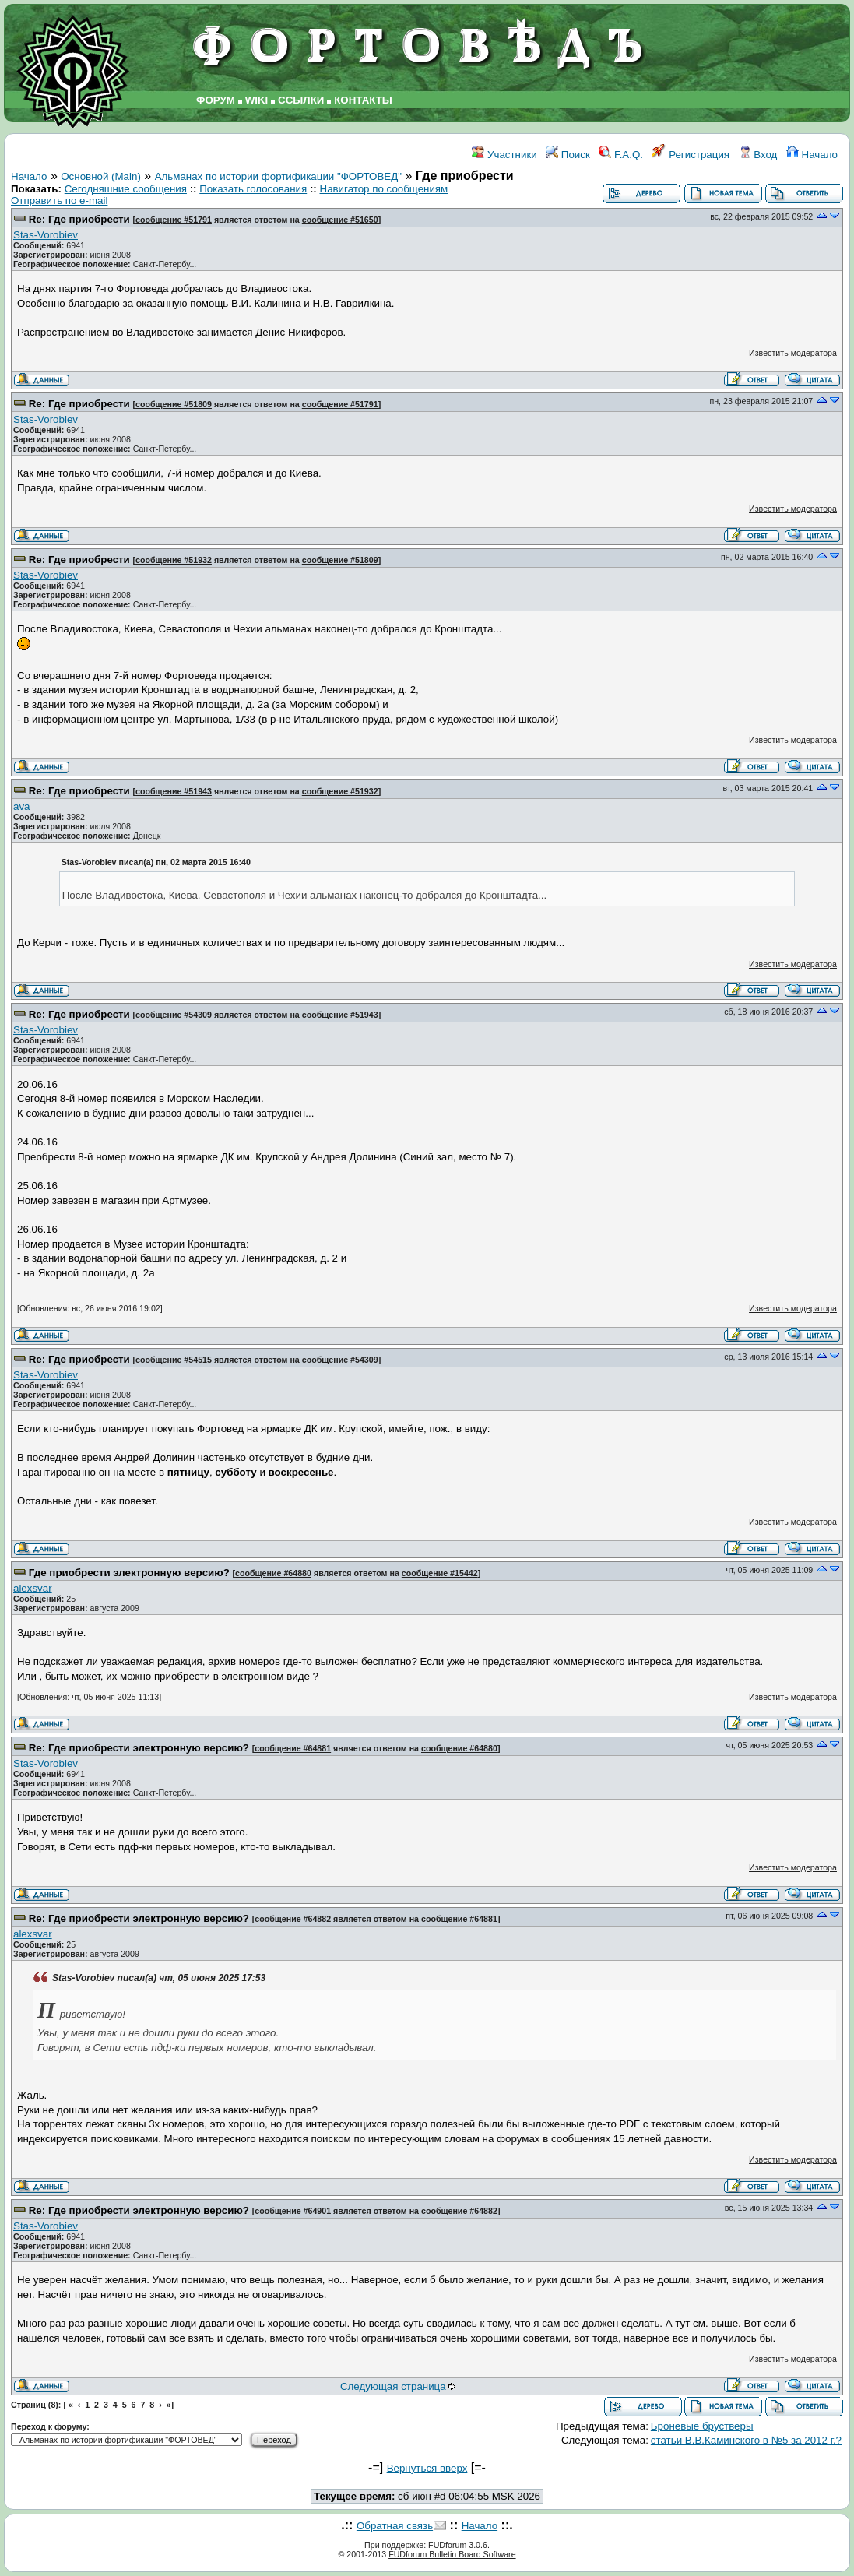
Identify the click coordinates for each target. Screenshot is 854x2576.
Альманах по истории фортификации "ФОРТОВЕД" (278, 176)
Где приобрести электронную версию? (129, 1572)
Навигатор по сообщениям (384, 189)
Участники (504, 154)
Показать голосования (253, 189)
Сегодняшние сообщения (126, 189)
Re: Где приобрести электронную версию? (139, 1748)
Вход (758, 154)
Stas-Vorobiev (45, 235)
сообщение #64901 (293, 2210)
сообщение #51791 (173, 219)
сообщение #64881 (293, 1748)
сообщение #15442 (440, 1573)
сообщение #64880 (273, 1573)
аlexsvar (32, 1588)
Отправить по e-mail (59, 200)
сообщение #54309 (173, 1014)
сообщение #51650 (340, 219)
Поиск (568, 154)
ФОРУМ (215, 100)
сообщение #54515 (173, 1359)
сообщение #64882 (293, 1918)
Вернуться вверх (427, 2468)
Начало (812, 154)
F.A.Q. (621, 154)
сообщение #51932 (173, 560)
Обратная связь (395, 2526)
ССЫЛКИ (301, 100)
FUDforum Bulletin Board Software (451, 2554)
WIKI (257, 100)
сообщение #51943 (173, 791)
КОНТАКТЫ (363, 100)
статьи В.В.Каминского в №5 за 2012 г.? (746, 2440)
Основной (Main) (101, 176)
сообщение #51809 (173, 404)
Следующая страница (397, 2386)
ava (21, 806)
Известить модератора (793, 352)
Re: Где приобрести (79, 219)
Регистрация (690, 154)
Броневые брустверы (702, 2426)
